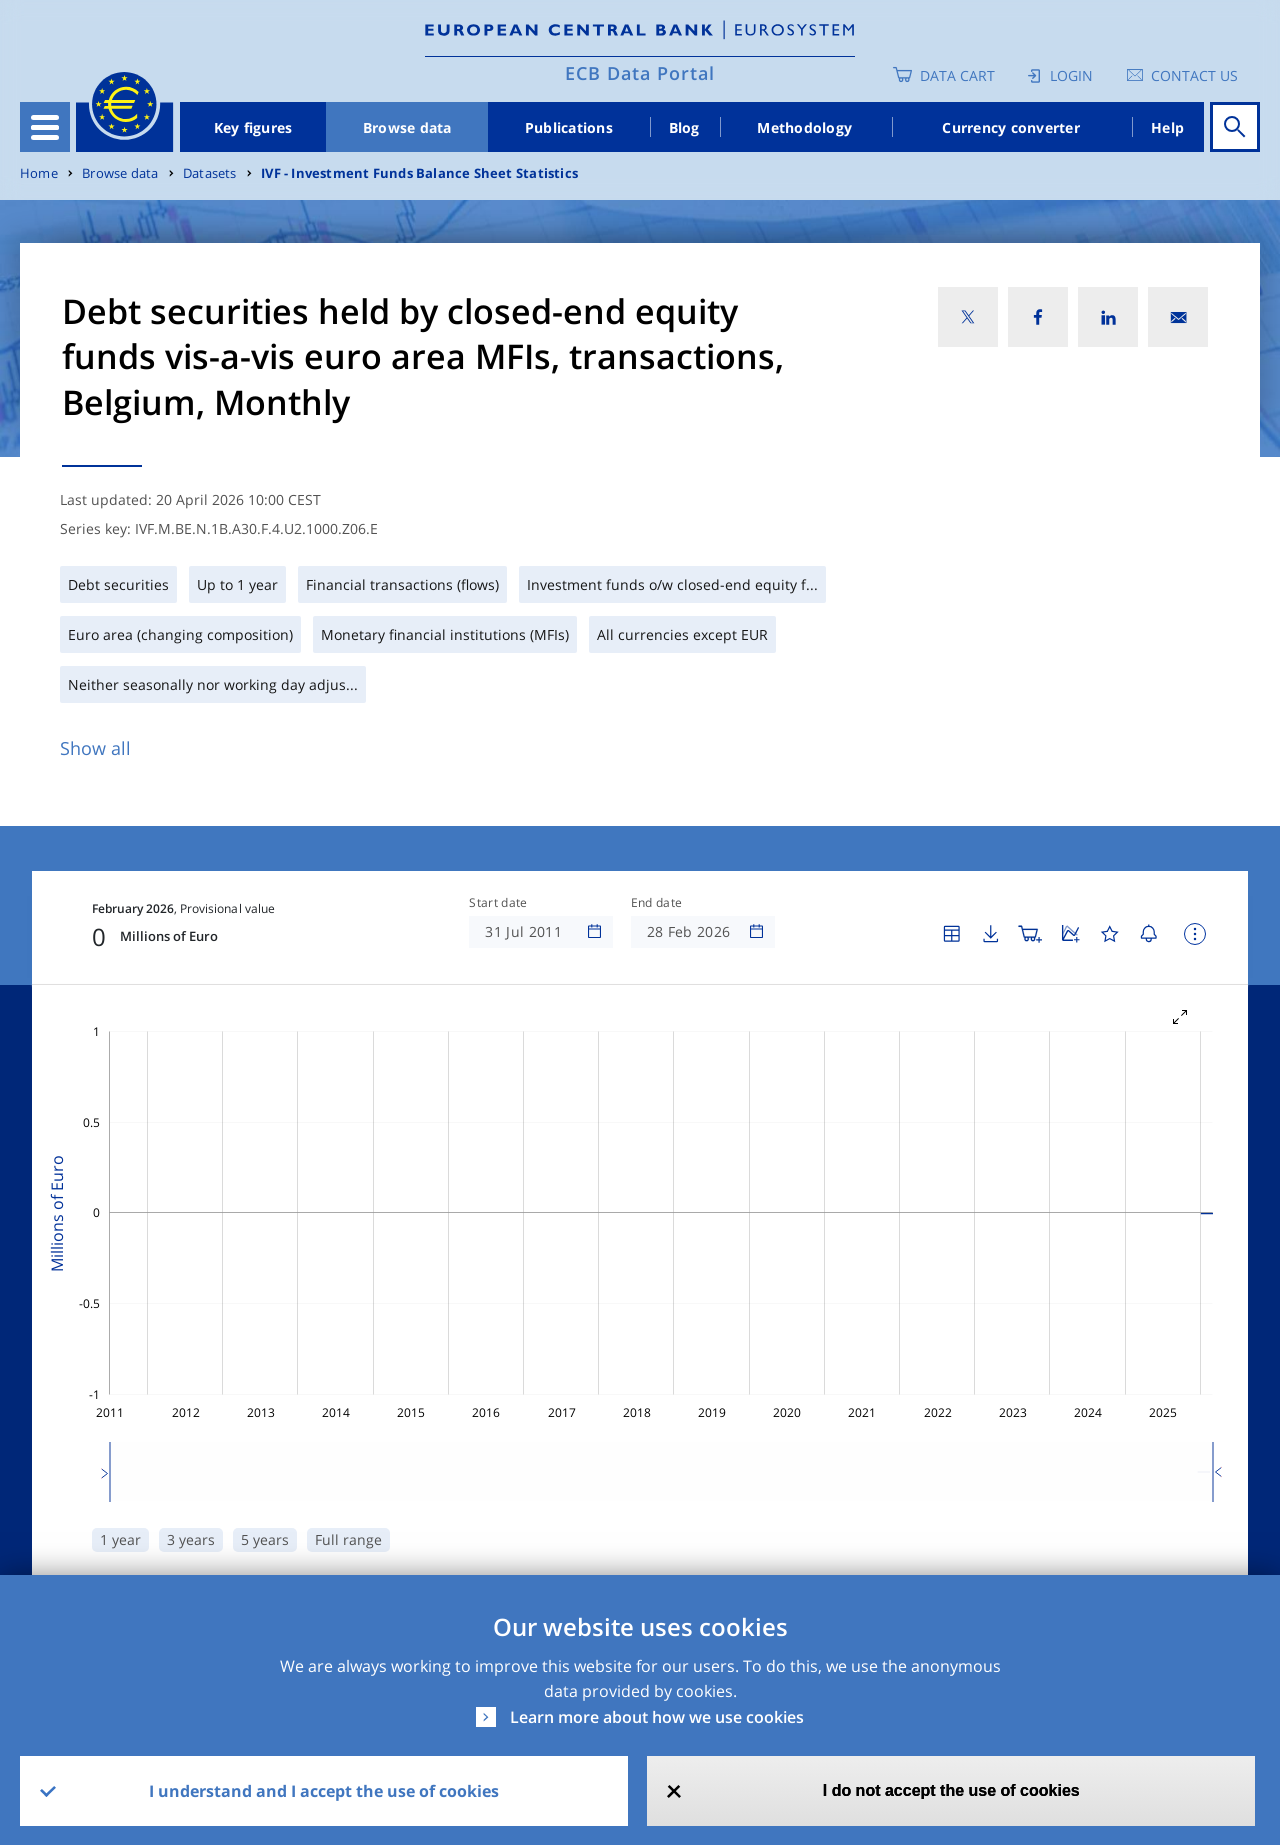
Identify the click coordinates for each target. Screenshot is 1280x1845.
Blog (684, 127)
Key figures (253, 127)
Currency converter (1011, 127)
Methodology (804, 127)
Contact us (1194, 75)
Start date (498, 903)
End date (657, 903)
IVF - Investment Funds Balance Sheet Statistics (419, 173)
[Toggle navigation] (45, 127)
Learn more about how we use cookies (657, 1717)
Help (1167, 127)
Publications (569, 127)
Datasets (210, 173)
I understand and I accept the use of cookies (324, 1791)
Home (39, 173)
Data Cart (957, 75)
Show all (95, 748)
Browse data (407, 127)
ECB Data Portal (640, 73)
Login (1071, 75)
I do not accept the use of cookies (951, 1790)
